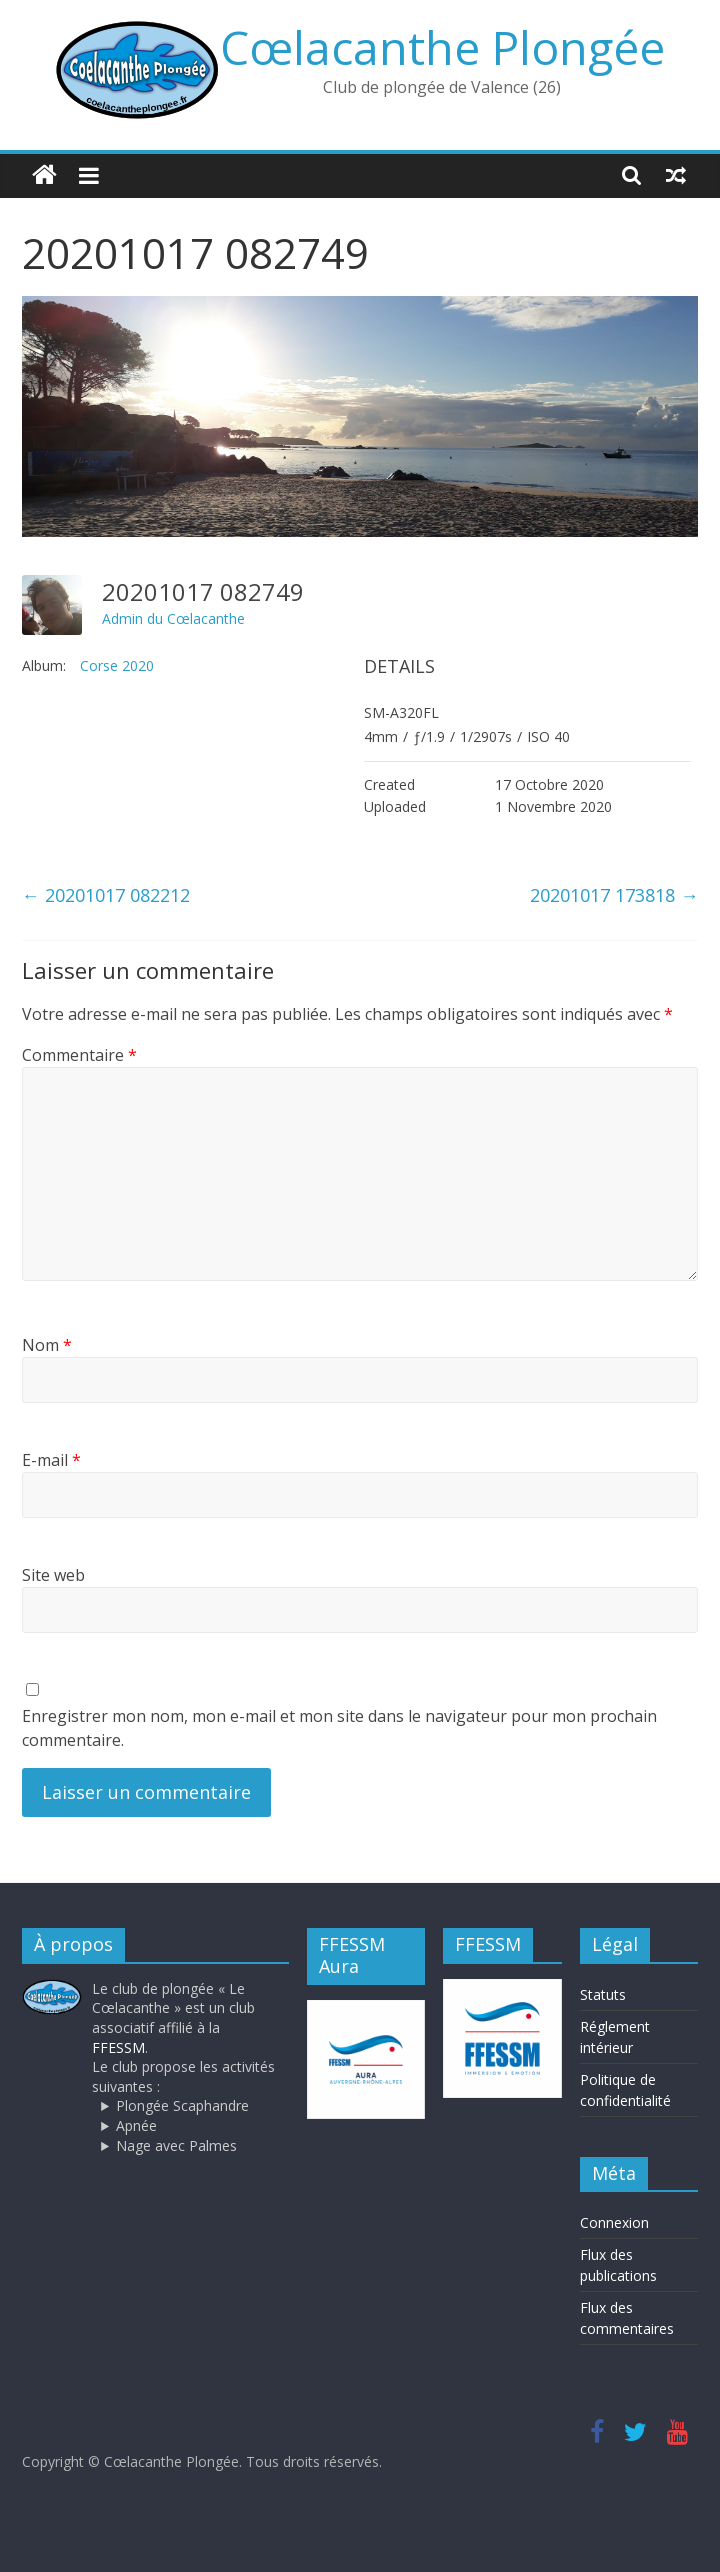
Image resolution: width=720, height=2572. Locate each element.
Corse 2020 (117, 665)
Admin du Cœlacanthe (173, 618)
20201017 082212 (106, 895)
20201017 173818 (614, 895)
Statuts (603, 1994)
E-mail (51, 1460)
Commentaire (79, 1055)
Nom (47, 1345)
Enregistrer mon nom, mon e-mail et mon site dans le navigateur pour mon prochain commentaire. (339, 1728)
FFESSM (118, 2047)
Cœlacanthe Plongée (442, 47)
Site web (53, 1575)
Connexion (614, 2222)
